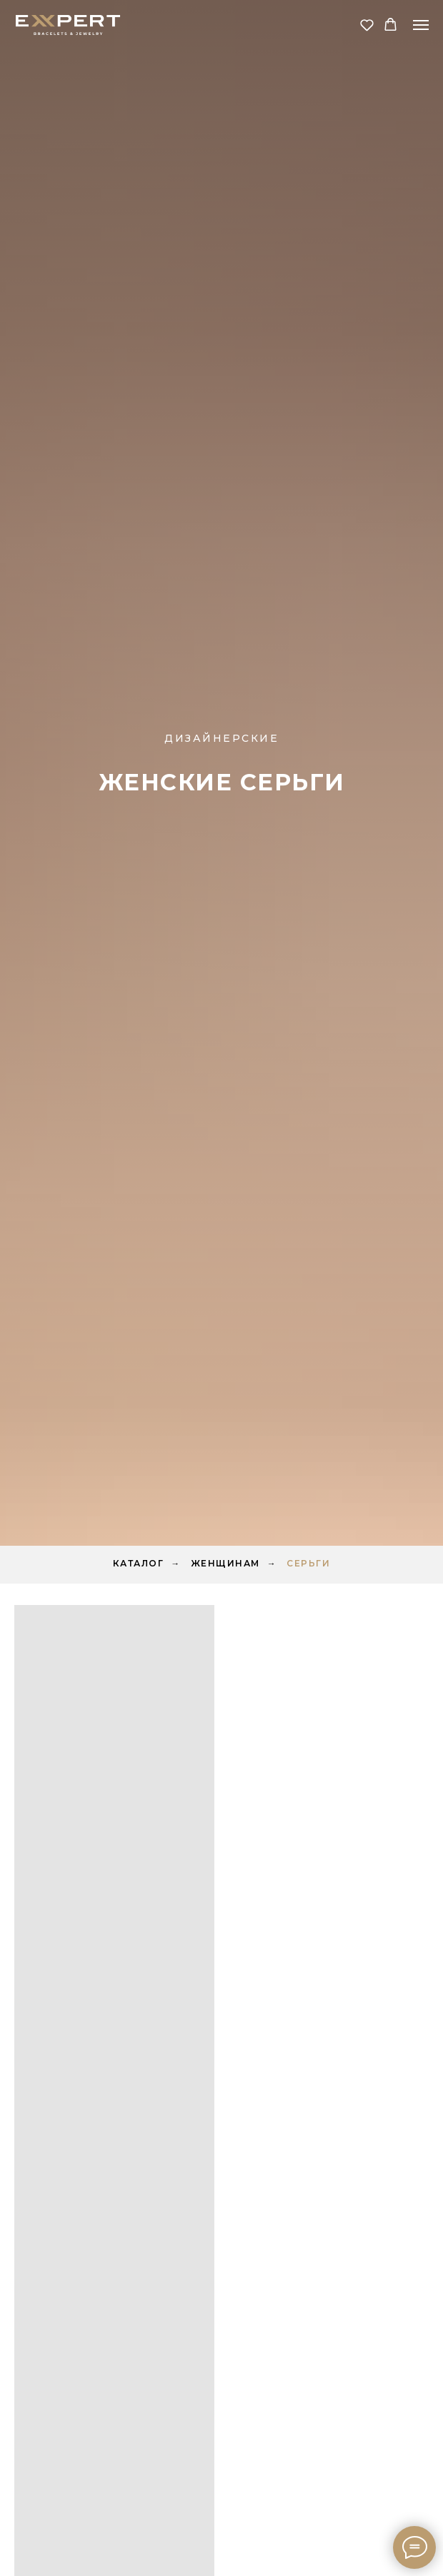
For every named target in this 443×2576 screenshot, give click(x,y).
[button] (367, 24)
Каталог (138, 1563)
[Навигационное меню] (421, 25)
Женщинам (225, 1563)
